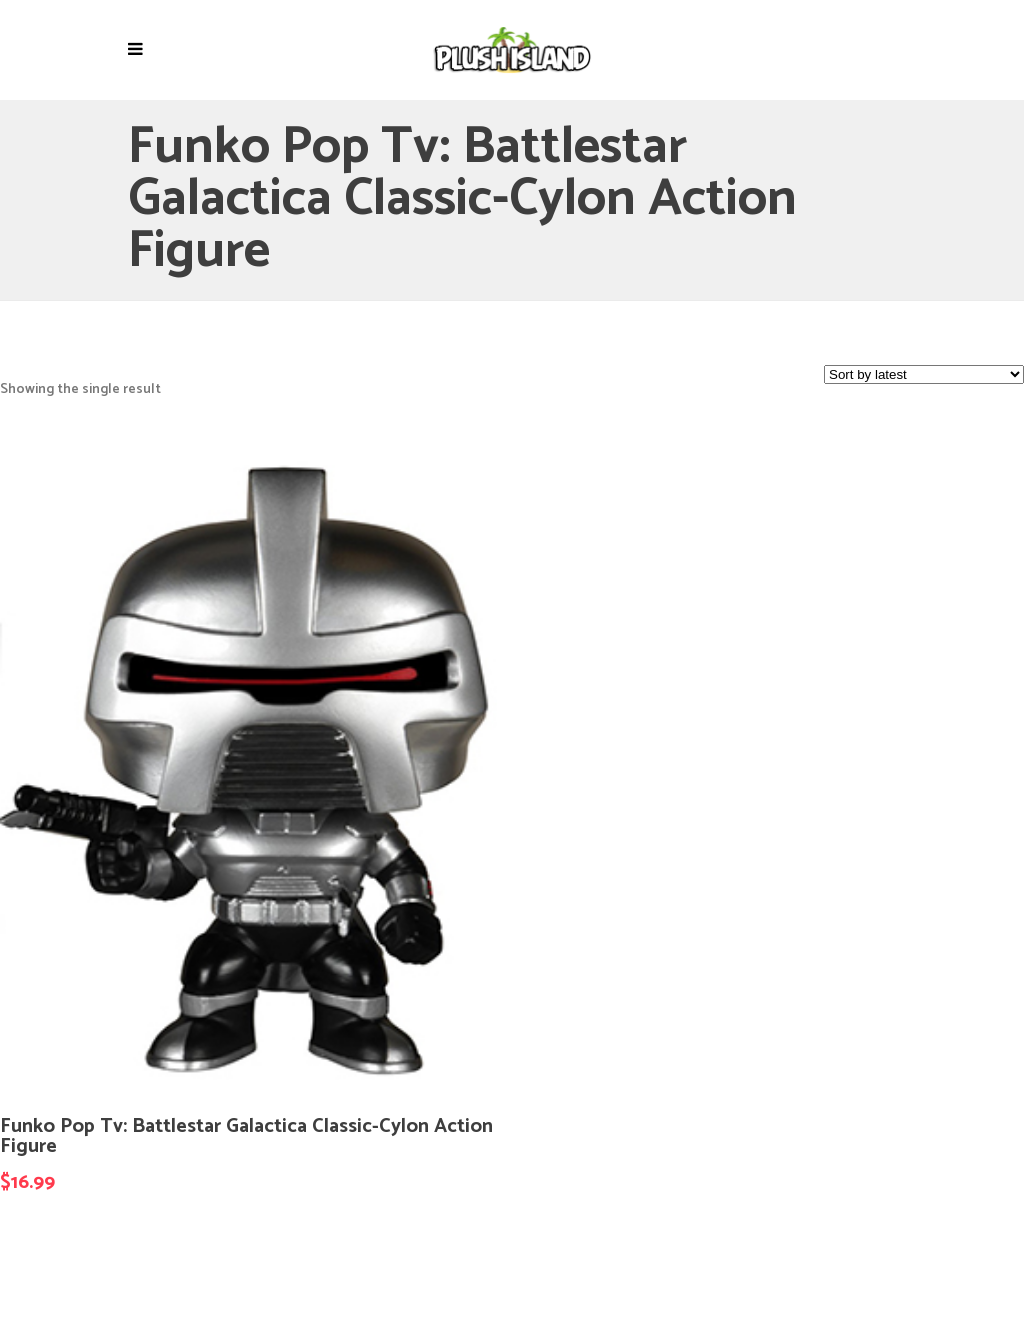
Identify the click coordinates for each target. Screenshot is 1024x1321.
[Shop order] (924, 374)
